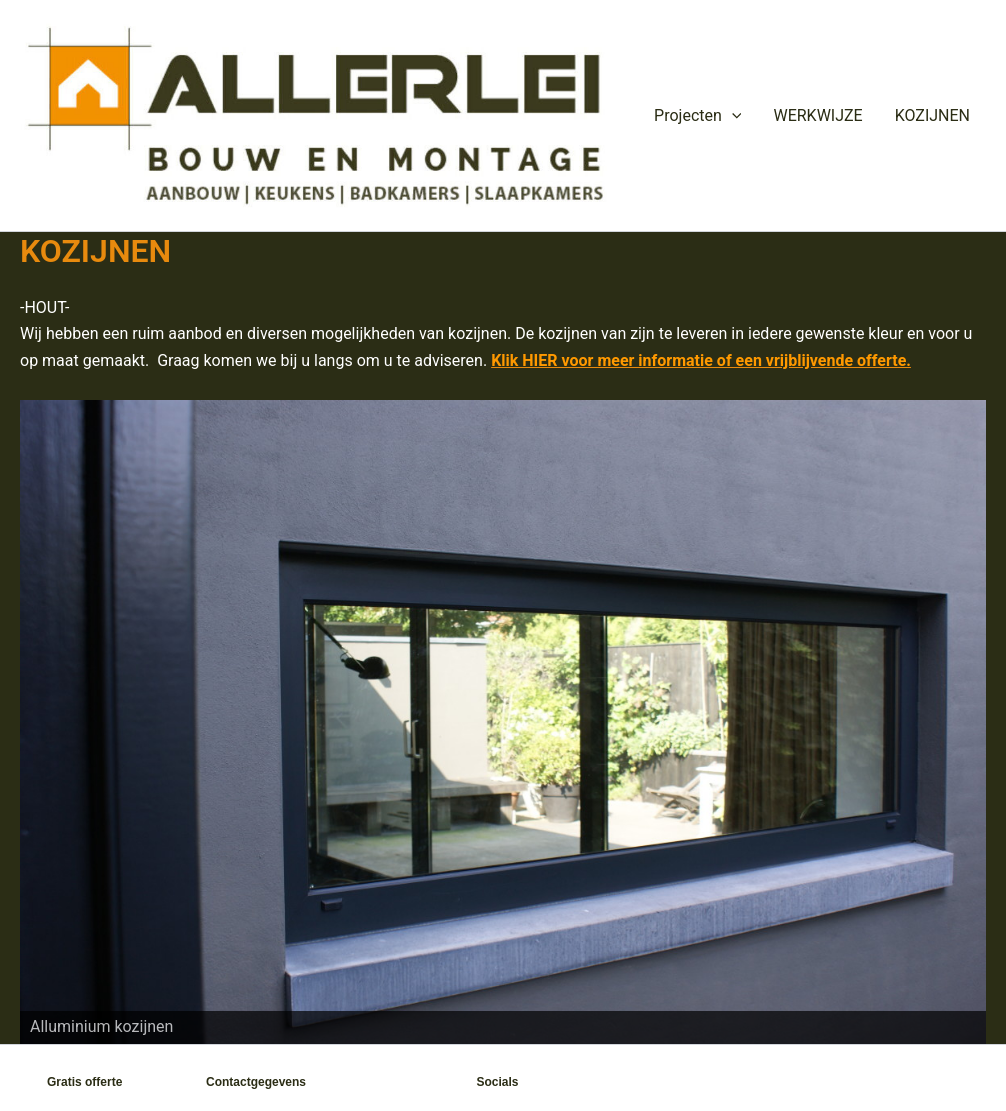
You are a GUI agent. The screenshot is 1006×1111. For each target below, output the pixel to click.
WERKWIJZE (817, 115)
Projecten (697, 116)
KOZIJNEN (932, 115)
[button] (732, 116)
